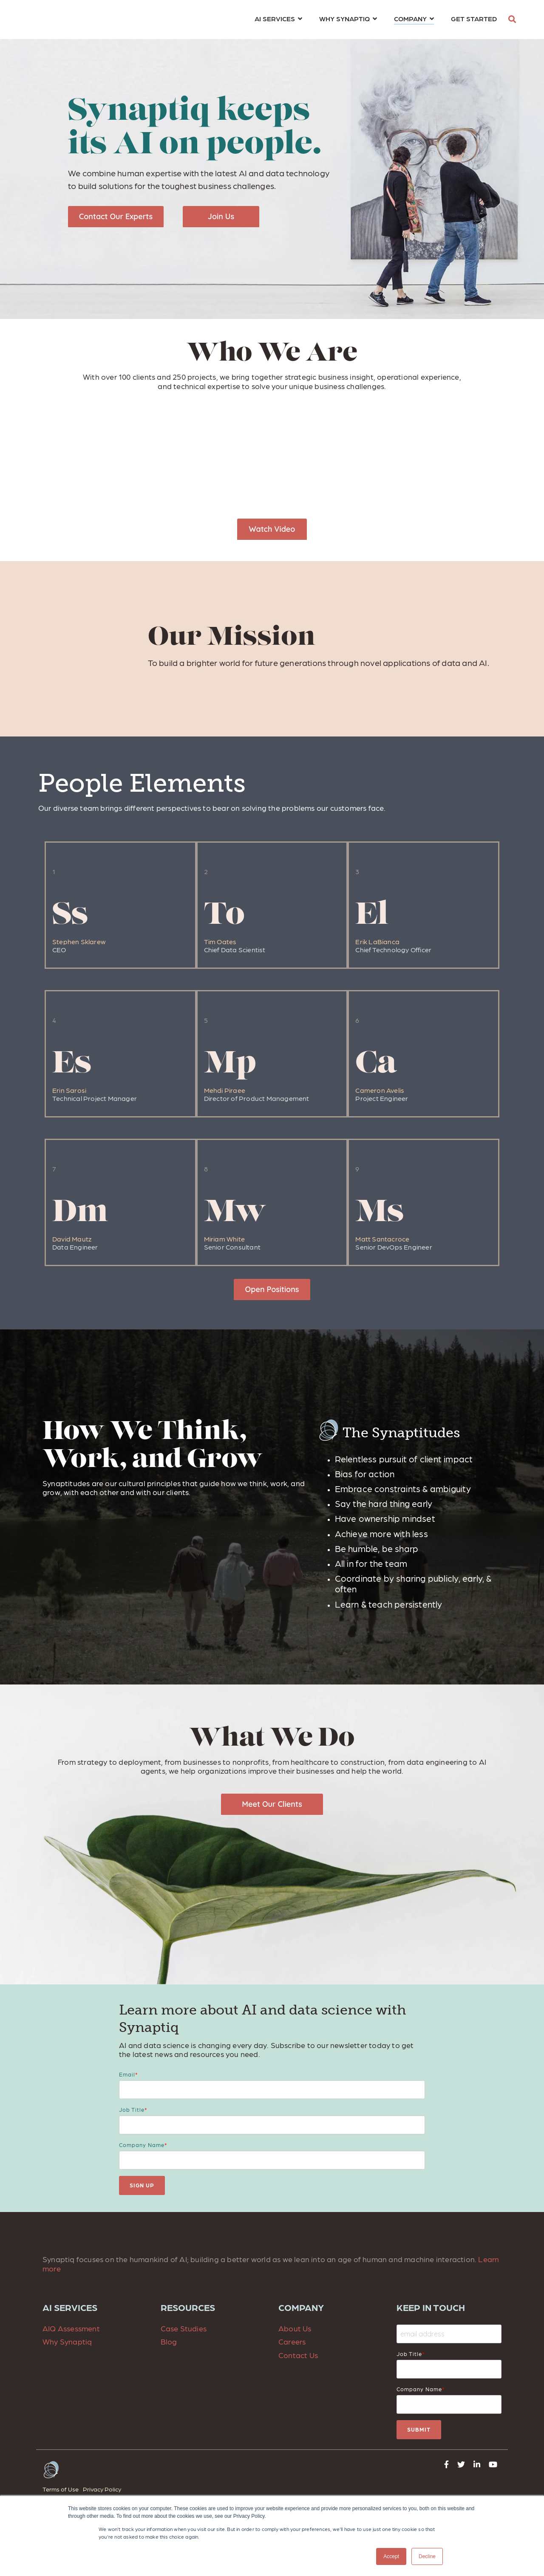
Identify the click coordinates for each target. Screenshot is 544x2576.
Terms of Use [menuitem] (60, 2488)
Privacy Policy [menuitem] (102, 2488)
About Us (295, 2327)
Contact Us (298, 2354)
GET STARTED (474, 18)
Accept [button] (391, 2556)
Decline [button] (427, 2556)
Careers (292, 2340)
